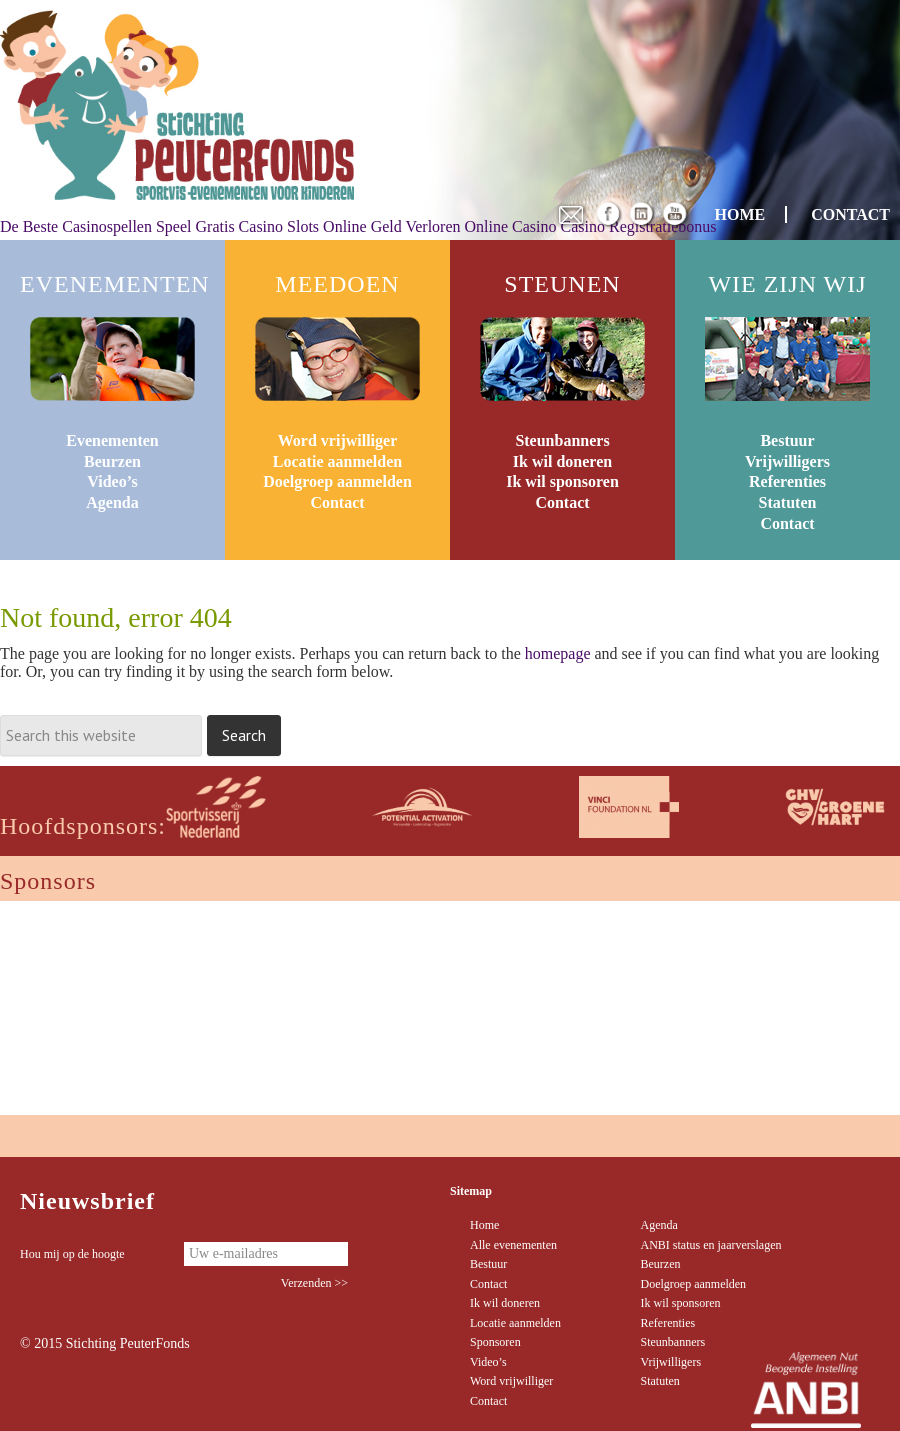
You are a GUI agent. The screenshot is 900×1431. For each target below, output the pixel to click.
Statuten (788, 502)
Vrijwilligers (787, 461)
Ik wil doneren (562, 461)
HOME (740, 214)
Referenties (787, 481)
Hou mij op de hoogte (72, 1254)
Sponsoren (495, 1342)
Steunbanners (562, 440)
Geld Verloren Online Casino (464, 226)
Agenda (112, 502)
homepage (558, 653)
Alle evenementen (513, 1245)
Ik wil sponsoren (562, 481)
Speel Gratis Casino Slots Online (261, 226)
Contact (337, 502)
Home (484, 1225)
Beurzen (112, 461)
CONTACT (850, 214)
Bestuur (787, 440)
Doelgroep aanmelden (337, 481)
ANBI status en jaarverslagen (711, 1245)
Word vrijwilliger (338, 440)
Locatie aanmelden (337, 461)
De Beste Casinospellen (76, 226)
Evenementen (112, 440)
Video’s (112, 481)
